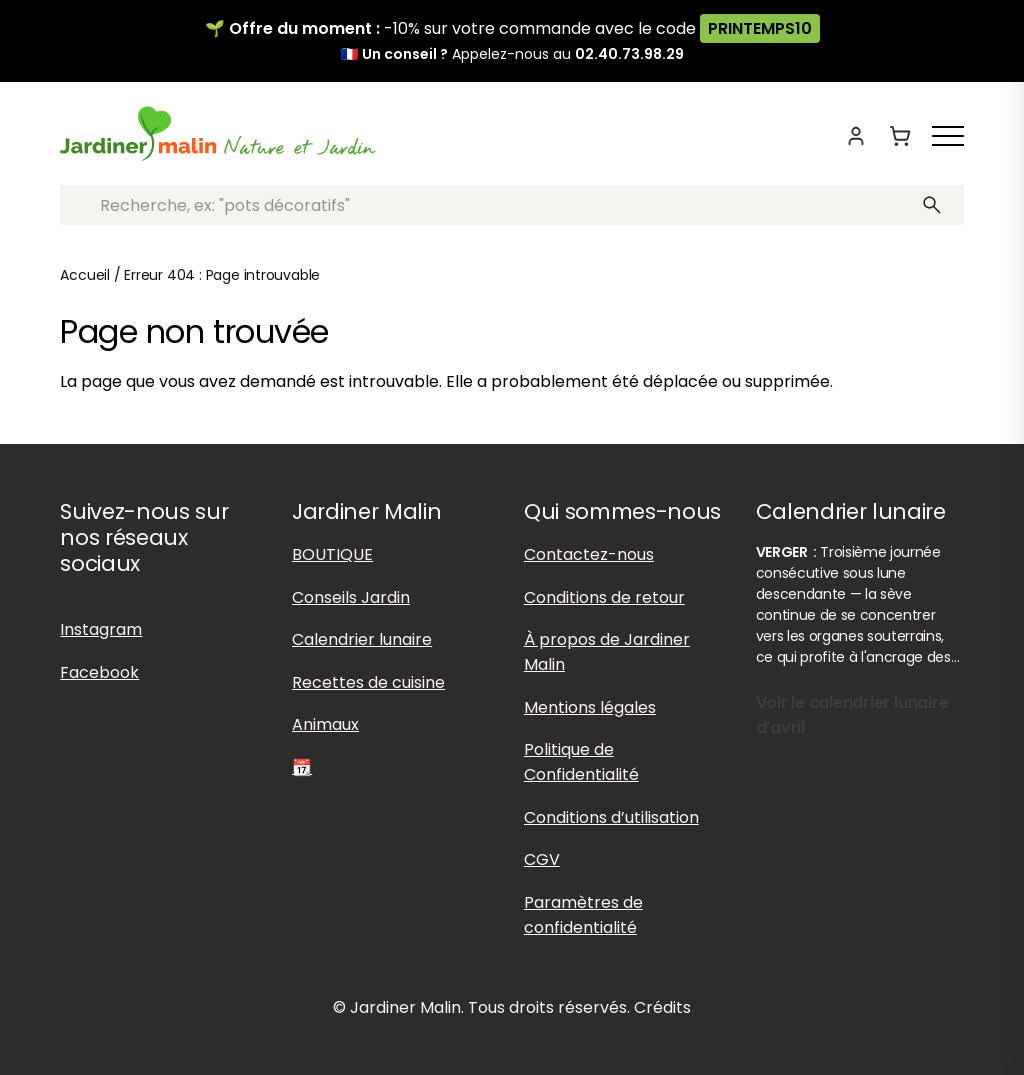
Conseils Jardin (351, 597)
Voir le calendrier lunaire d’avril (852, 715)
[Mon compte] (856, 136)
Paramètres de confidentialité (583, 915)
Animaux (325, 724)
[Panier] (900, 136)
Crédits (662, 1007)
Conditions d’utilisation (611, 817)
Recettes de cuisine (368, 682)
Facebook (99, 672)
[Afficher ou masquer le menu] (948, 136)
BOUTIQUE (332, 554)
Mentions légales (590, 707)
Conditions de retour (604, 597)
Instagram (101, 629)
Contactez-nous (589, 554)
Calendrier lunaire (362, 639)
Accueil (85, 275)
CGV (542, 859)
